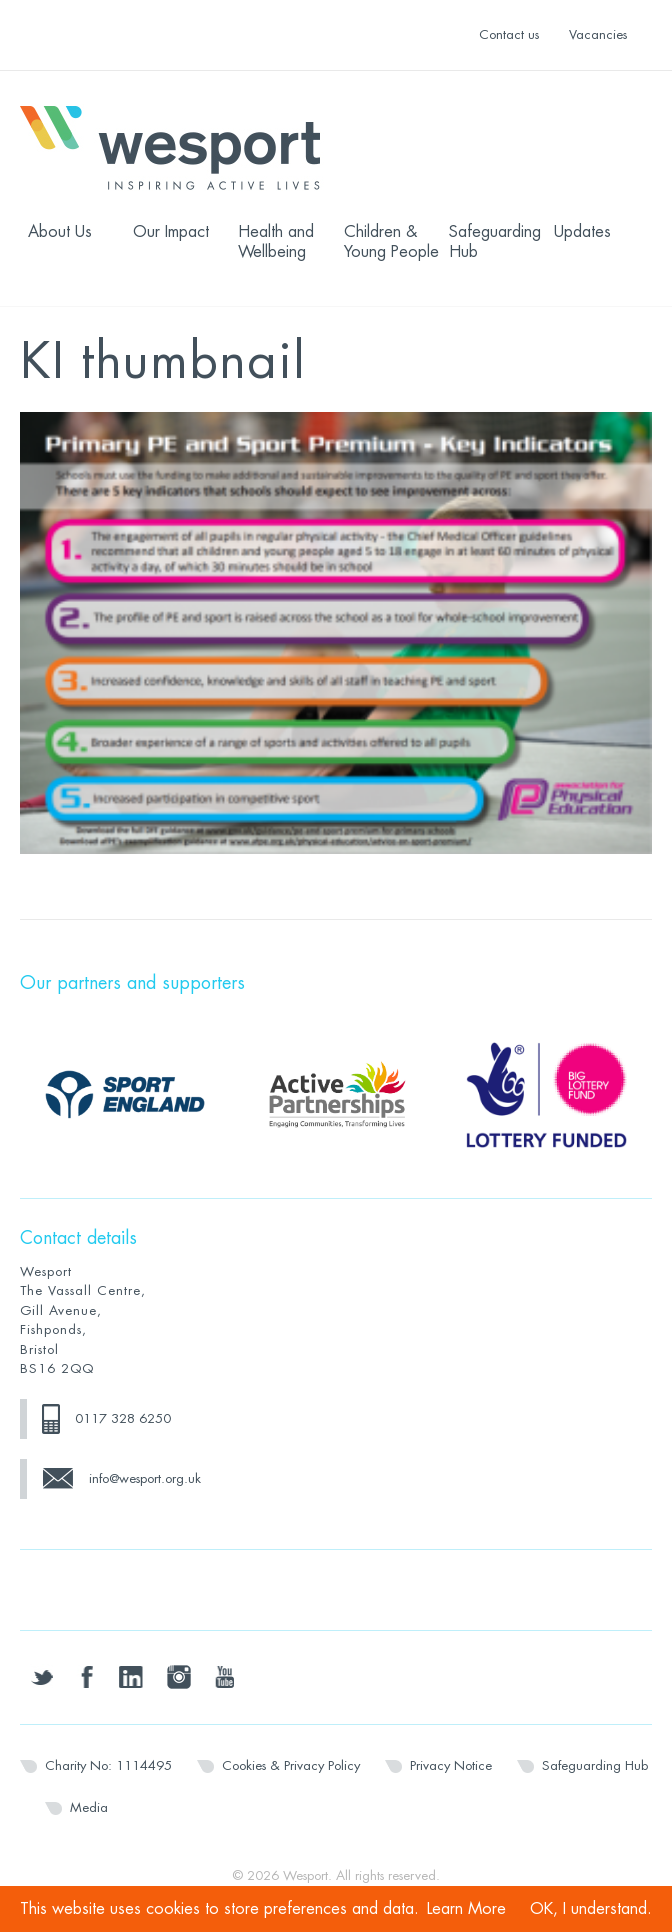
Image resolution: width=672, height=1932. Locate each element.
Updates (582, 232)
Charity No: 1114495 (108, 1765)
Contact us (509, 34)
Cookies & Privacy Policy (291, 1765)
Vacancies (598, 34)
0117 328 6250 (123, 1418)
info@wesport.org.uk (145, 1478)
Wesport (180, 146)
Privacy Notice (451, 1765)
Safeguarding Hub (495, 242)
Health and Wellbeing (276, 242)
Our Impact (171, 232)
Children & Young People (391, 242)
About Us (60, 232)
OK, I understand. (591, 1909)
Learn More (466, 1909)
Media (89, 1807)
